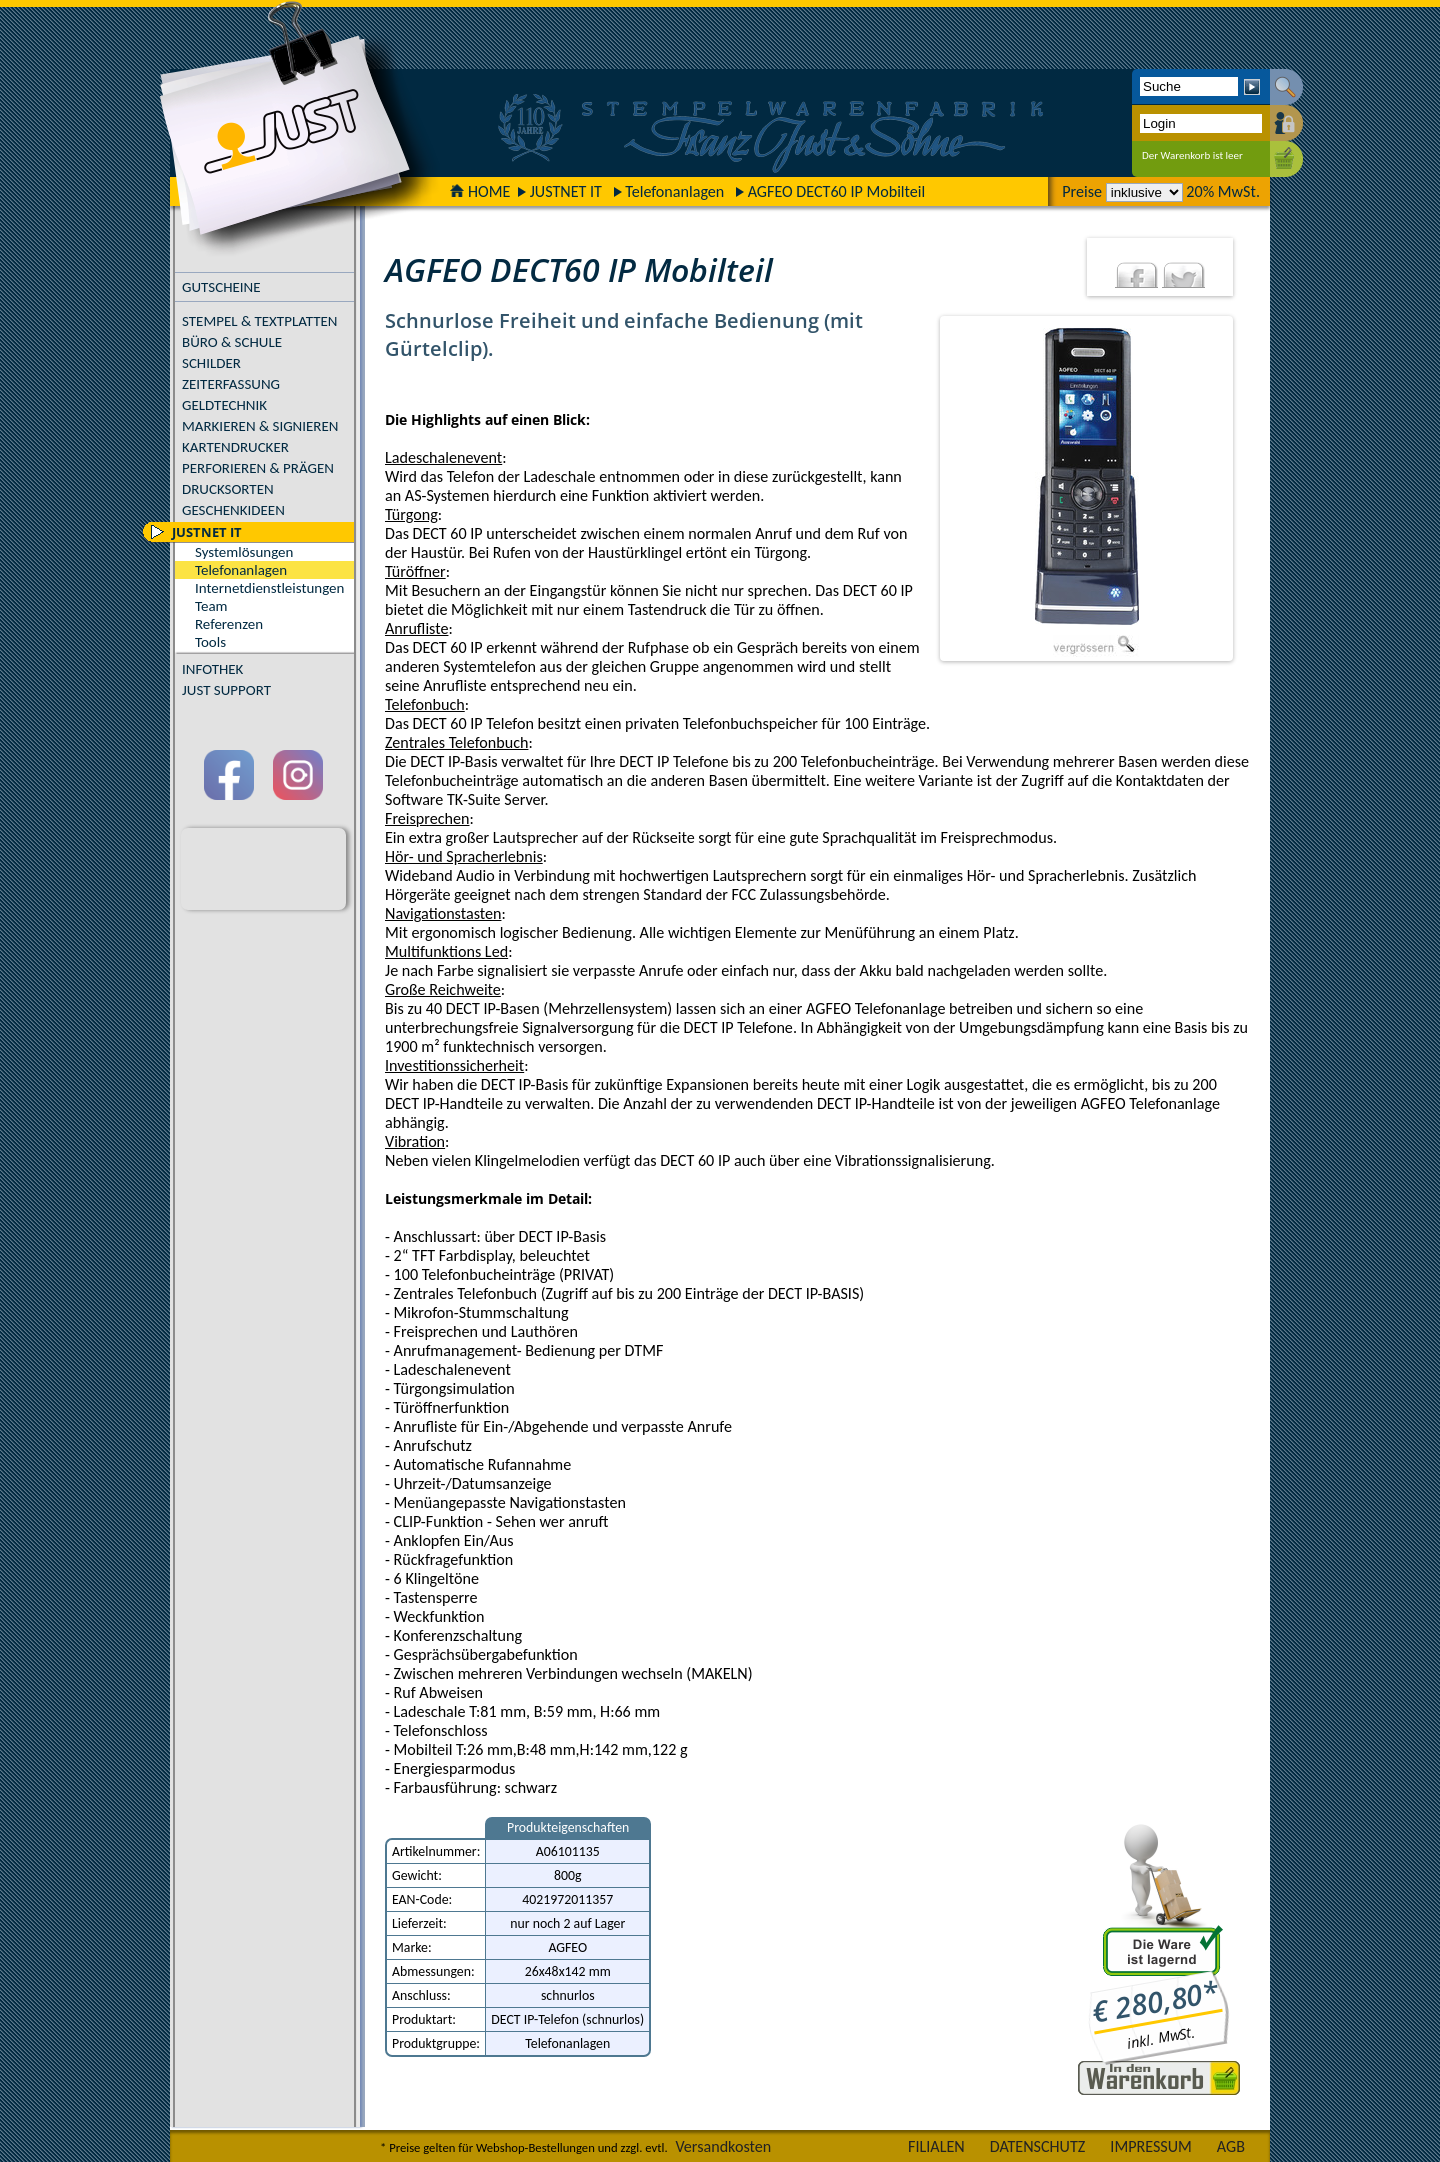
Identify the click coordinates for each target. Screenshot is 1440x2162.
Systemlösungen (244, 552)
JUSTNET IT (566, 191)
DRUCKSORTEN (228, 489)
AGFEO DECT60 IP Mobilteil (837, 191)
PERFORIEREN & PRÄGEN (258, 468)
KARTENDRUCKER (235, 447)
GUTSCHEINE (221, 287)
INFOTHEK (212, 669)
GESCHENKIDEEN (233, 510)
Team (211, 606)
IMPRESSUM (1151, 2146)
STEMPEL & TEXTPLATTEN (259, 321)
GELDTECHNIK (224, 405)
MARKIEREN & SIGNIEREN (260, 426)
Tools (210, 642)
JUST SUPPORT (226, 690)
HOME (480, 191)
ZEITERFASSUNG (231, 384)
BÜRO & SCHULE (232, 342)
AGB (1231, 2146)
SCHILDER (211, 363)
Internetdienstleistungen (269, 588)
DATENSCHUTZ (1038, 2146)
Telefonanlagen (674, 191)
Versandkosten (723, 2146)
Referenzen (229, 624)
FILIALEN (936, 2146)
